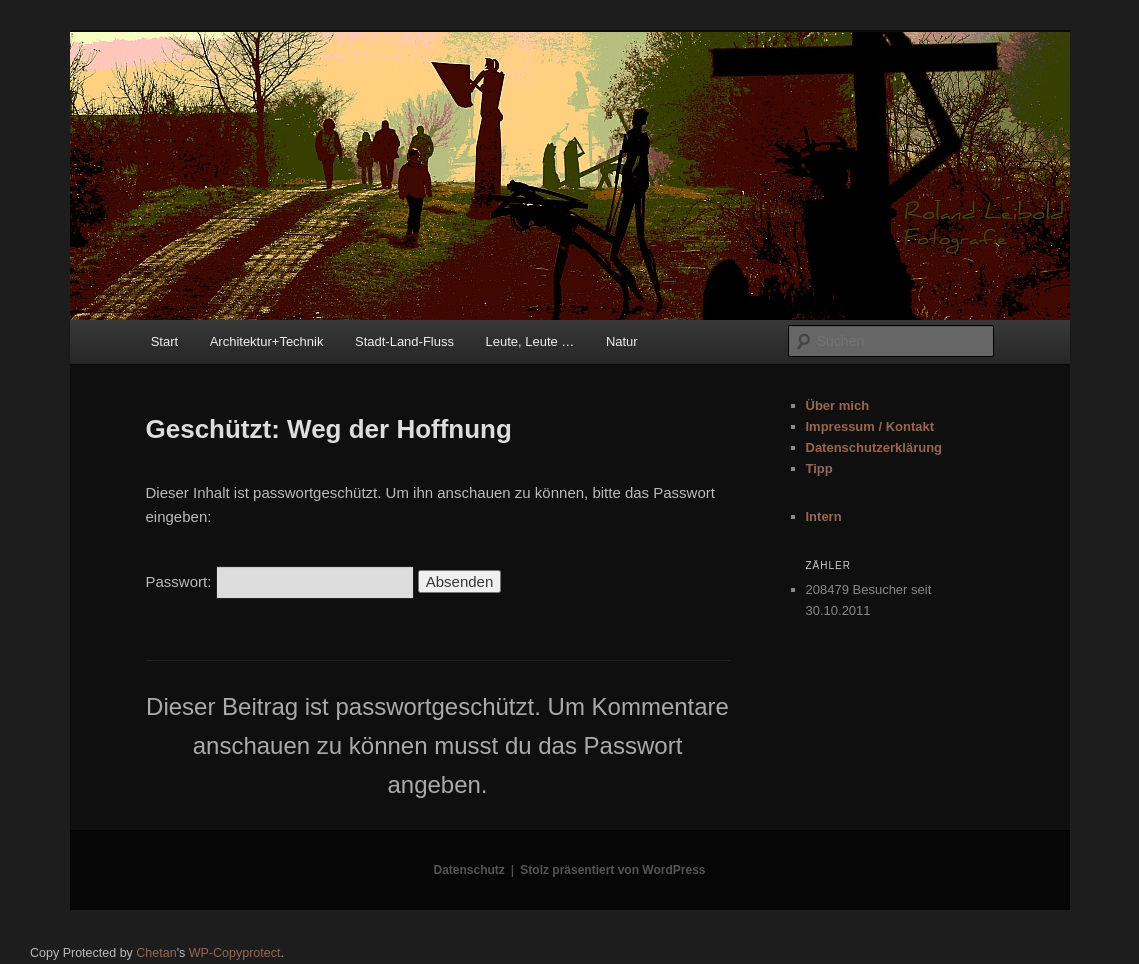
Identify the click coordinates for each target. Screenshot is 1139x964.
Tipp (819, 468)
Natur (622, 341)
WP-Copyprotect (235, 953)
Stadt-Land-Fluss (404, 341)
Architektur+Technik (267, 341)
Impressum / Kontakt (870, 426)
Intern (824, 516)
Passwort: (280, 581)
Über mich (838, 405)
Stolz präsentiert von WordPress (612, 870)
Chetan (156, 953)
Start (164, 341)
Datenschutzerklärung (874, 447)
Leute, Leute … (529, 341)
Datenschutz (469, 870)
